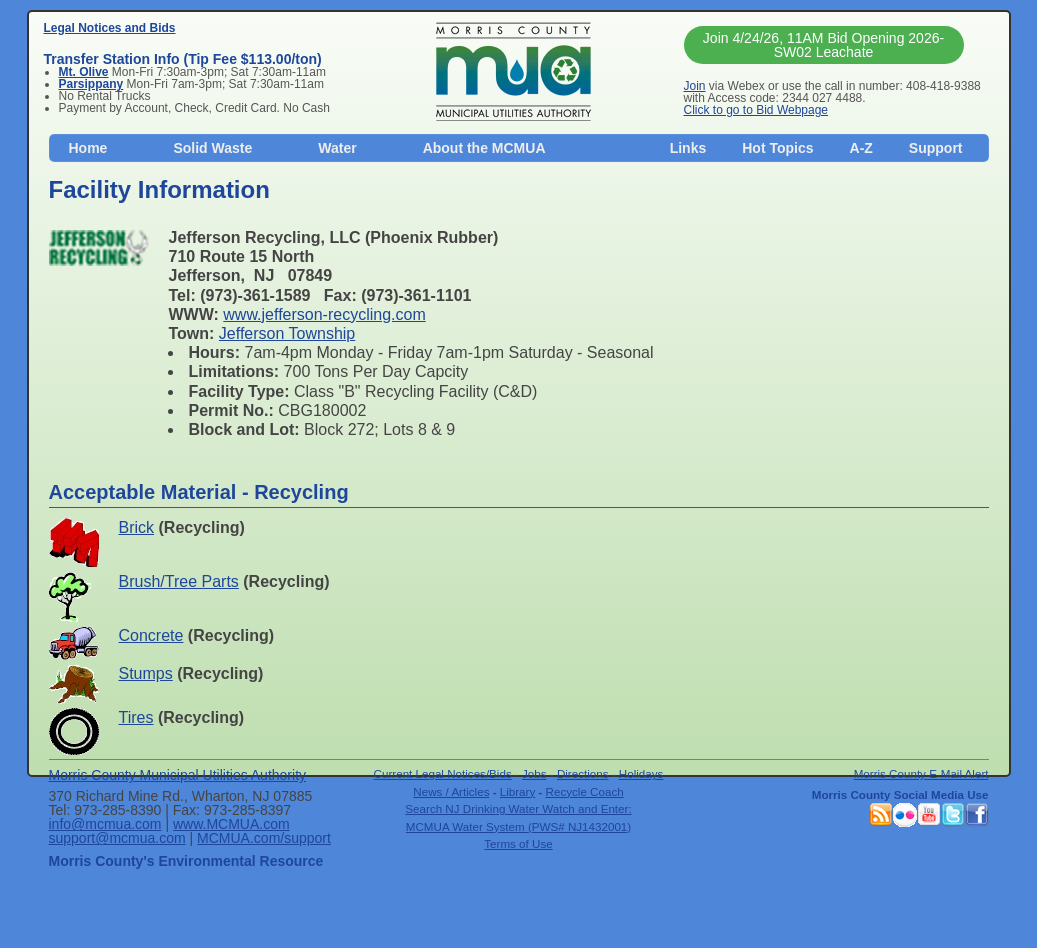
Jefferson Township (287, 333)
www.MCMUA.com (231, 824)
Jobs (534, 773)
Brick (137, 527)
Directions (583, 773)
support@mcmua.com (117, 838)
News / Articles (451, 791)
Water (337, 148)
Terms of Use (518, 843)
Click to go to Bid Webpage (756, 110)
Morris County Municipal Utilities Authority (178, 775)
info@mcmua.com (105, 824)
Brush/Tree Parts (179, 581)
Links (688, 148)
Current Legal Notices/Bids (443, 773)
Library (518, 791)
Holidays (641, 773)
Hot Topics (777, 148)
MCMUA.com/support (264, 838)
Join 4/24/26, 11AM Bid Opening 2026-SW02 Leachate (823, 45)
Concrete (151, 635)
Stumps (146, 673)
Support (936, 148)
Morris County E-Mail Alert (921, 773)
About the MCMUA (484, 148)
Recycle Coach (585, 791)
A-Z (861, 148)
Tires (136, 717)
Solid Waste (212, 148)
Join (695, 86)
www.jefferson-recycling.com (324, 314)
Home (88, 148)
